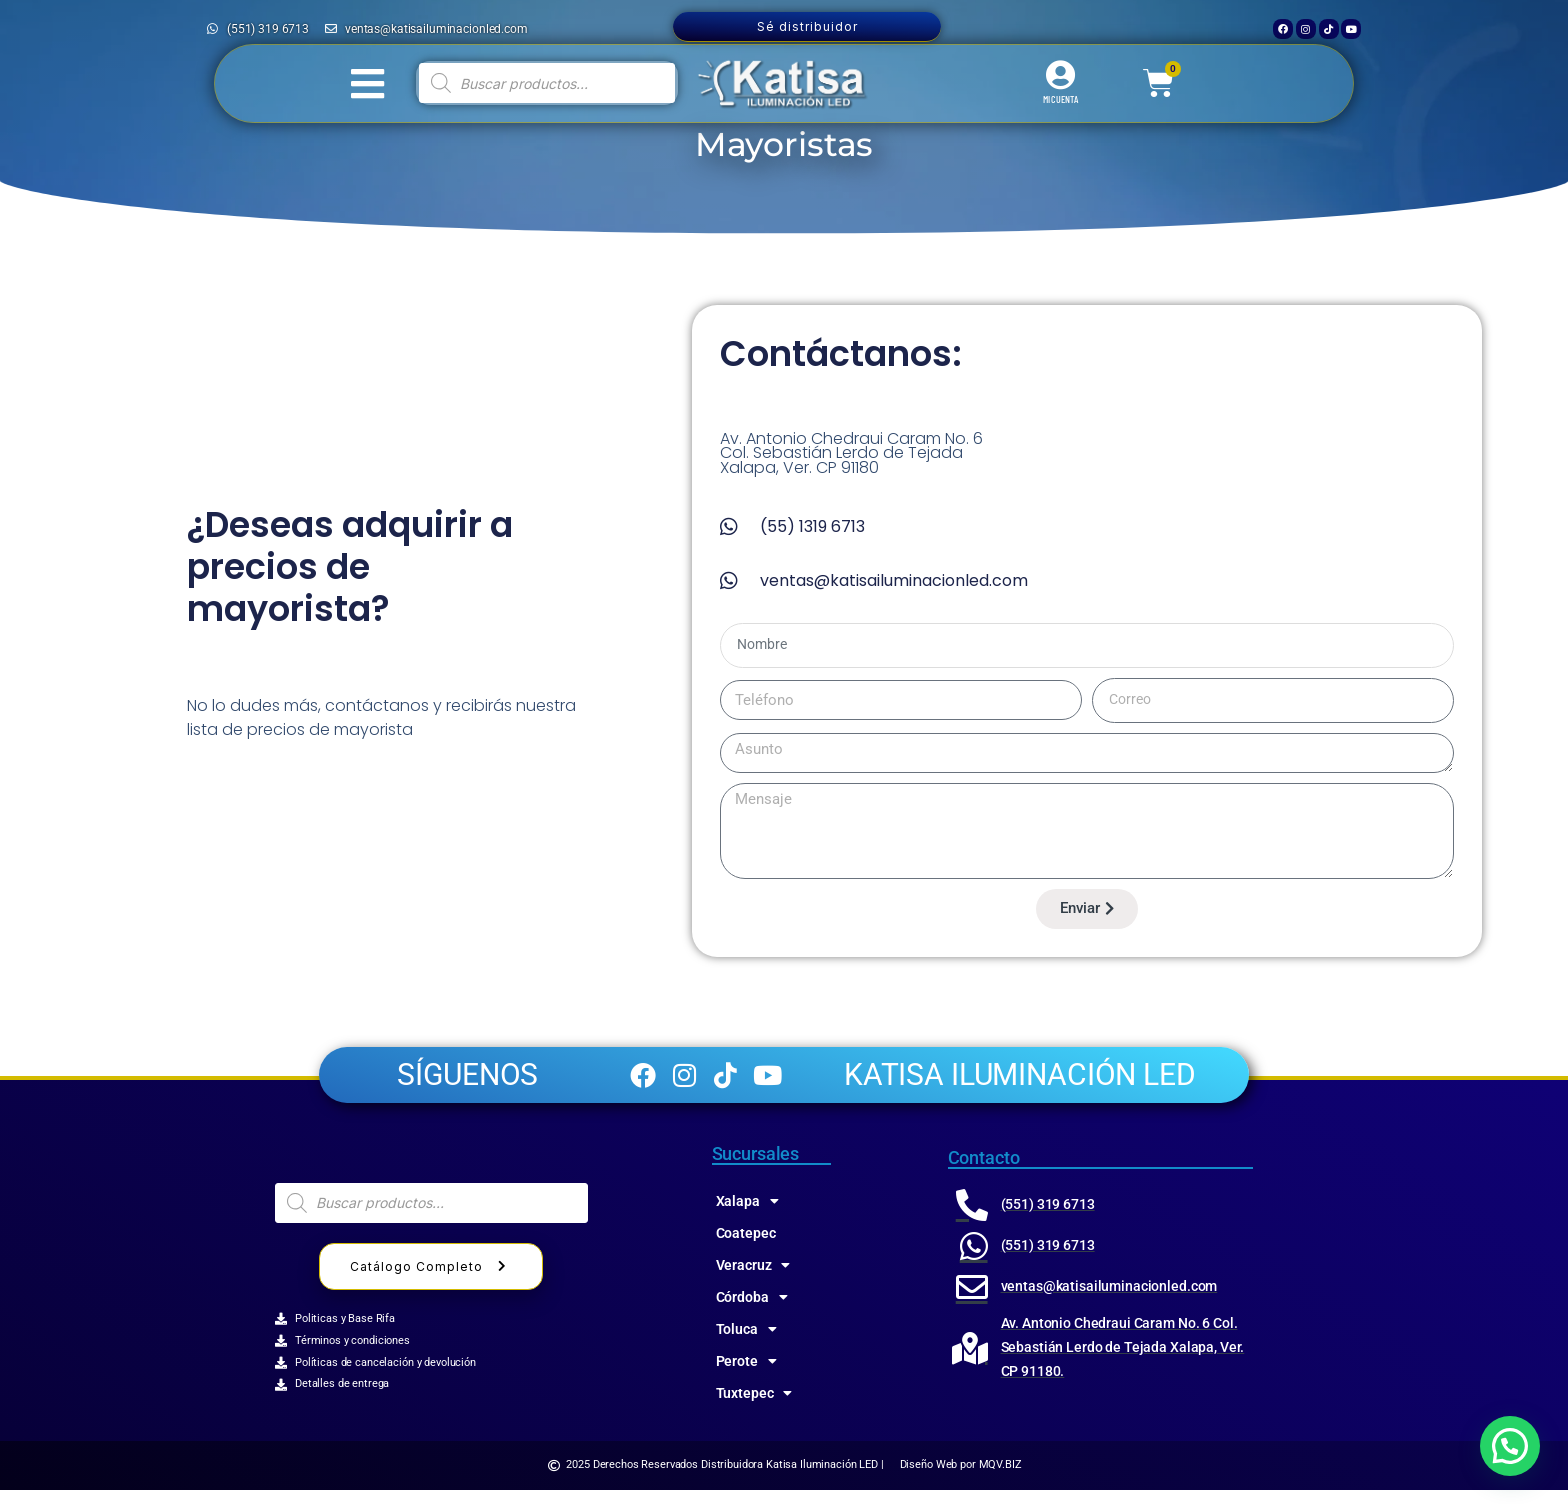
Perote (746, 1375)
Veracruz (753, 1279)
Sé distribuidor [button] (807, 26)
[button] (1510, 1446)
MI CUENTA (1060, 99)
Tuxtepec (754, 1407)
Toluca (746, 1343)
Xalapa (747, 1215)
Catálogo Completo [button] (431, 1280)
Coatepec (746, 1247)
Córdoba (752, 1311)
